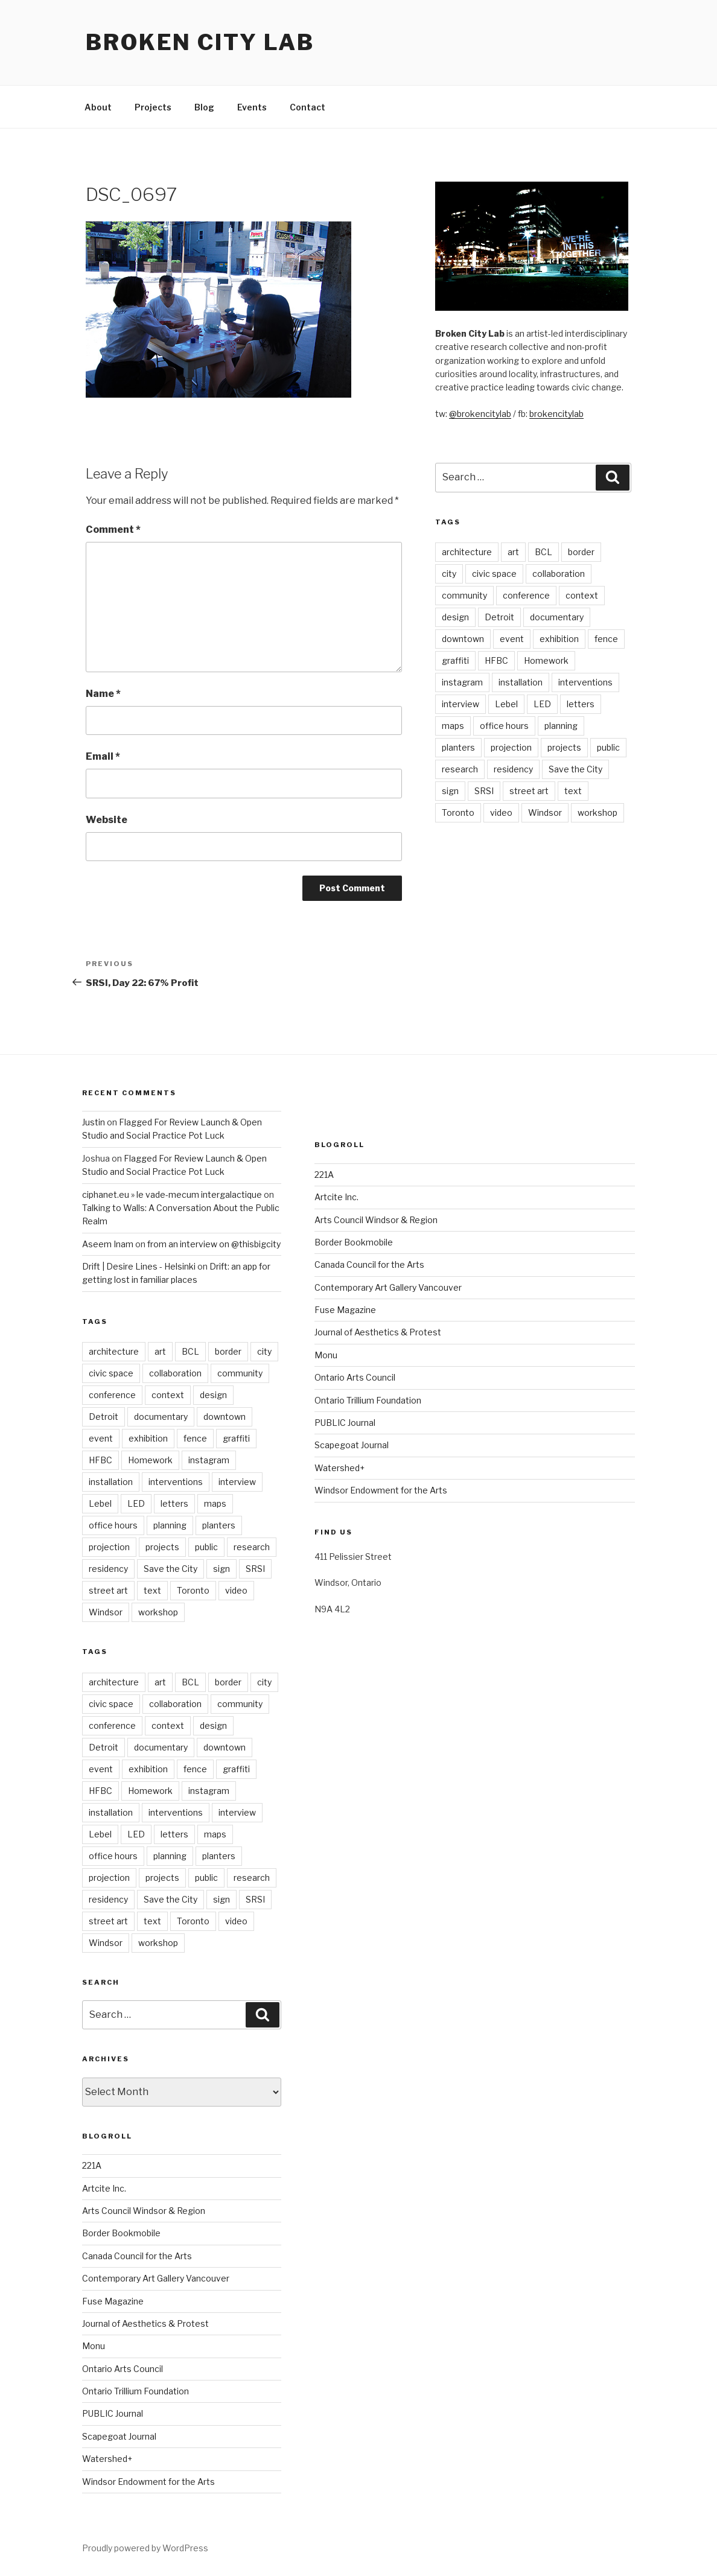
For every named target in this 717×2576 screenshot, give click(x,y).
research (460, 769)
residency (513, 769)
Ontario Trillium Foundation (135, 2391)
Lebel (506, 704)
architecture (467, 552)
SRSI (484, 791)
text (573, 791)
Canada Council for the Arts (137, 2256)
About (98, 107)
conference (526, 595)
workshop (597, 812)
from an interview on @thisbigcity (214, 1244)
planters (458, 747)
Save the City (575, 769)
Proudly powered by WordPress (145, 2548)
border (581, 552)
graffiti (455, 660)
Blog (204, 107)
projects (564, 747)
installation (521, 682)
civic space (494, 573)
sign (450, 791)
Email (103, 756)
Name (103, 693)
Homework (546, 660)
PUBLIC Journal (112, 2413)
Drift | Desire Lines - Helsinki (139, 1266)
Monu (93, 2346)
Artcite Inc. (104, 2188)
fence (606, 639)
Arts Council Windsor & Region (143, 2211)
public (608, 747)
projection (511, 747)
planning (561, 725)
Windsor (545, 812)
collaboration (558, 573)
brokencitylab (556, 414)
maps (453, 725)
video (501, 812)
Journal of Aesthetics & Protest (145, 2323)
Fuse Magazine (113, 2301)
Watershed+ (107, 2459)
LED (542, 704)
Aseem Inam (107, 1244)
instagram (462, 682)
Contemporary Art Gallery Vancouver (155, 2278)
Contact (307, 107)
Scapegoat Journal (119, 2436)
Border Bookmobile (121, 2233)
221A (91, 2165)
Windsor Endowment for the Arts (148, 2481)
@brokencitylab (480, 414)
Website (106, 819)
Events (252, 107)
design (455, 617)
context (582, 595)
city (449, 573)
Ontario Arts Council (122, 2369)
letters (580, 704)
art (513, 552)
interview (460, 704)
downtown (463, 639)
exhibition (559, 639)
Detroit (499, 617)
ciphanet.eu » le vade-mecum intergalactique (172, 1194)
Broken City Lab (200, 42)
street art (529, 791)
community (464, 595)
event (512, 639)
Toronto (458, 812)
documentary (557, 617)
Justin (93, 1122)
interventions (585, 682)
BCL (543, 552)
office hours (504, 725)
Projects (153, 107)
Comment (113, 529)
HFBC (496, 660)
